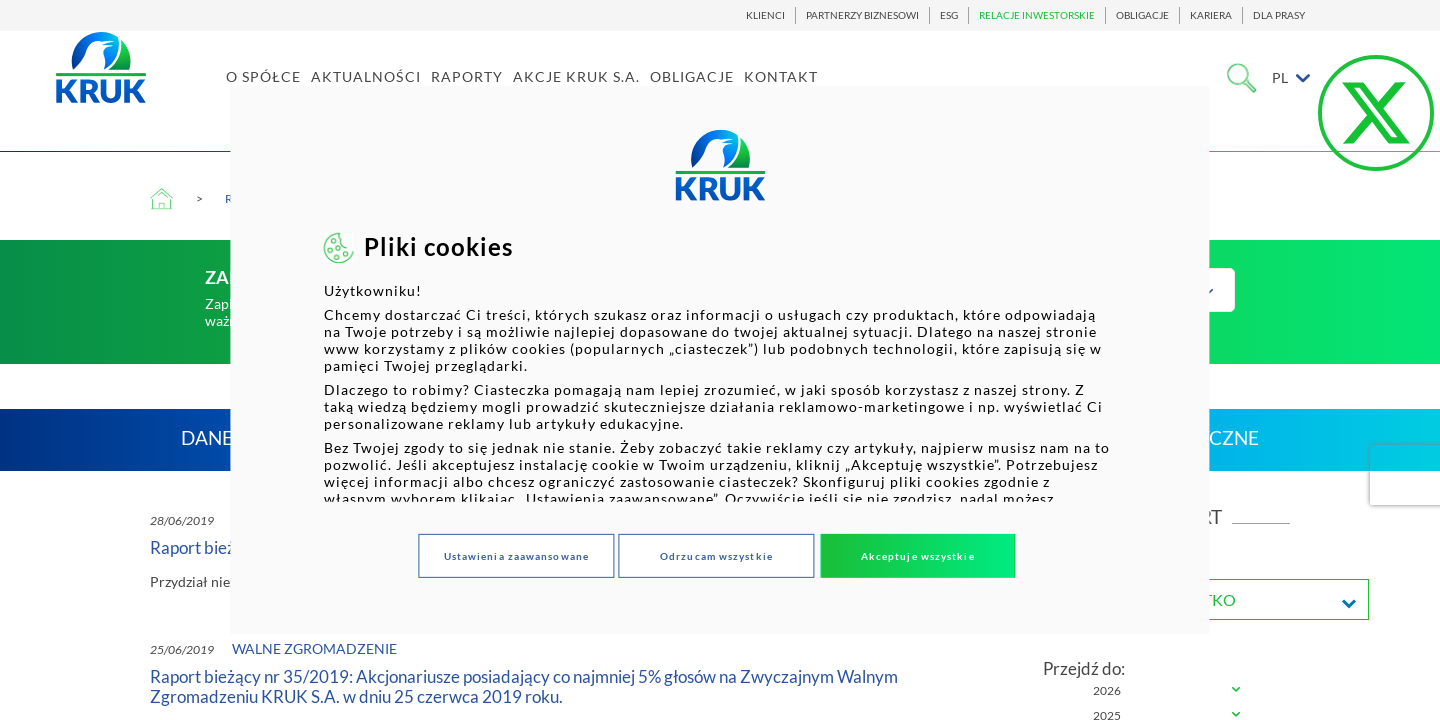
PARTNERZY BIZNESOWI (862, 15)
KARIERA (1211, 15)
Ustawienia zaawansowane (516, 556)
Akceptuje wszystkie (918, 556)
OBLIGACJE (1142, 15)
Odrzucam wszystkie (716, 556)
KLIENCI (765, 15)
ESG (949, 15)
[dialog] (719, 360)
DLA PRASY (1279, 15)
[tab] (1167, 691)
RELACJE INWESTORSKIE (1037, 15)
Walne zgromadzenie (314, 648)
